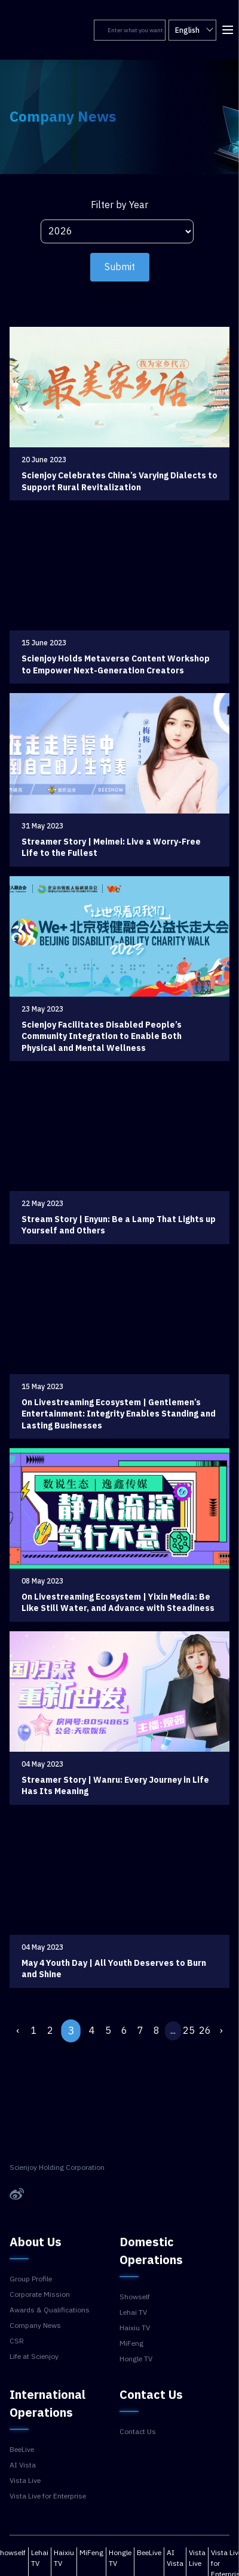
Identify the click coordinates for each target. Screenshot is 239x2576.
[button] (226, 29)
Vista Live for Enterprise (48, 2496)
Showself (135, 2297)
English (193, 30)
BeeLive (22, 2449)
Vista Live (25, 2480)
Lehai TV (133, 2312)
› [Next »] (221, 2031)
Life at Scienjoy (34, 2356)
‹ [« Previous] (17, 2031)
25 (189, 2031)
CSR (17, 2341)
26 (205, 2031)
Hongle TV (136, 2359)
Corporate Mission (40, 2294)
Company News (35, 2325)
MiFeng (131, 2343)
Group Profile (31, 2279)
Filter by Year (119, 205)
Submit (120, 267)
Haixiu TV (135, 2328)
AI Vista (23, 2465)
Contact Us (138, 2431)
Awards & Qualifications (50, 2310)
